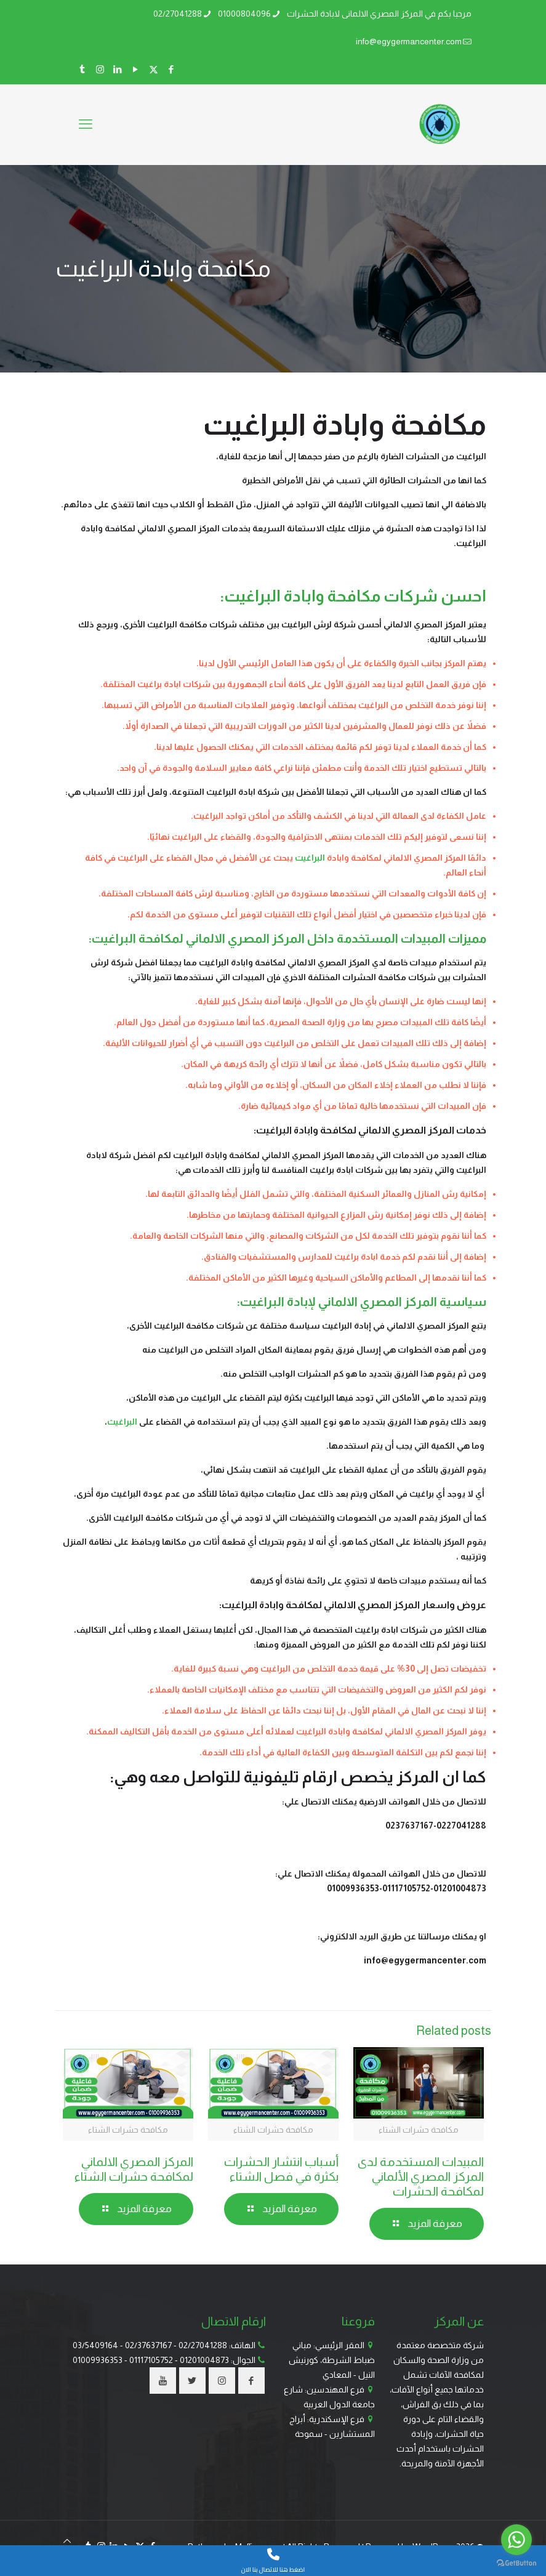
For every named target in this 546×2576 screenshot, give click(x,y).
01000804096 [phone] (244, 13)
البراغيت (310, 858)
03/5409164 (95, 2345)
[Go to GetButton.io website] (516, 2563)
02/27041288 (203, 2345)
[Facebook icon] (171, 69)
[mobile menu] (85, 124)
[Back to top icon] (67, 2541)
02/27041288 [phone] (177, 13)
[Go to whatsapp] (516, 2539)
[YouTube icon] (135, 69)
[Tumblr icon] (82, 69)
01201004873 (204, 2360)
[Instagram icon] (100, 69)
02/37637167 (148, 2345)
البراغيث (122, 1422)
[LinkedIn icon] (117, 69)
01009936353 (97, 2360)
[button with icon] (251, 2380)
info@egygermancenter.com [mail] (409, 41)
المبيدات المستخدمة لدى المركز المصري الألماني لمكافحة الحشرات (421, 2176)
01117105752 (151, 2360)
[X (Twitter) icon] (153, 69)
